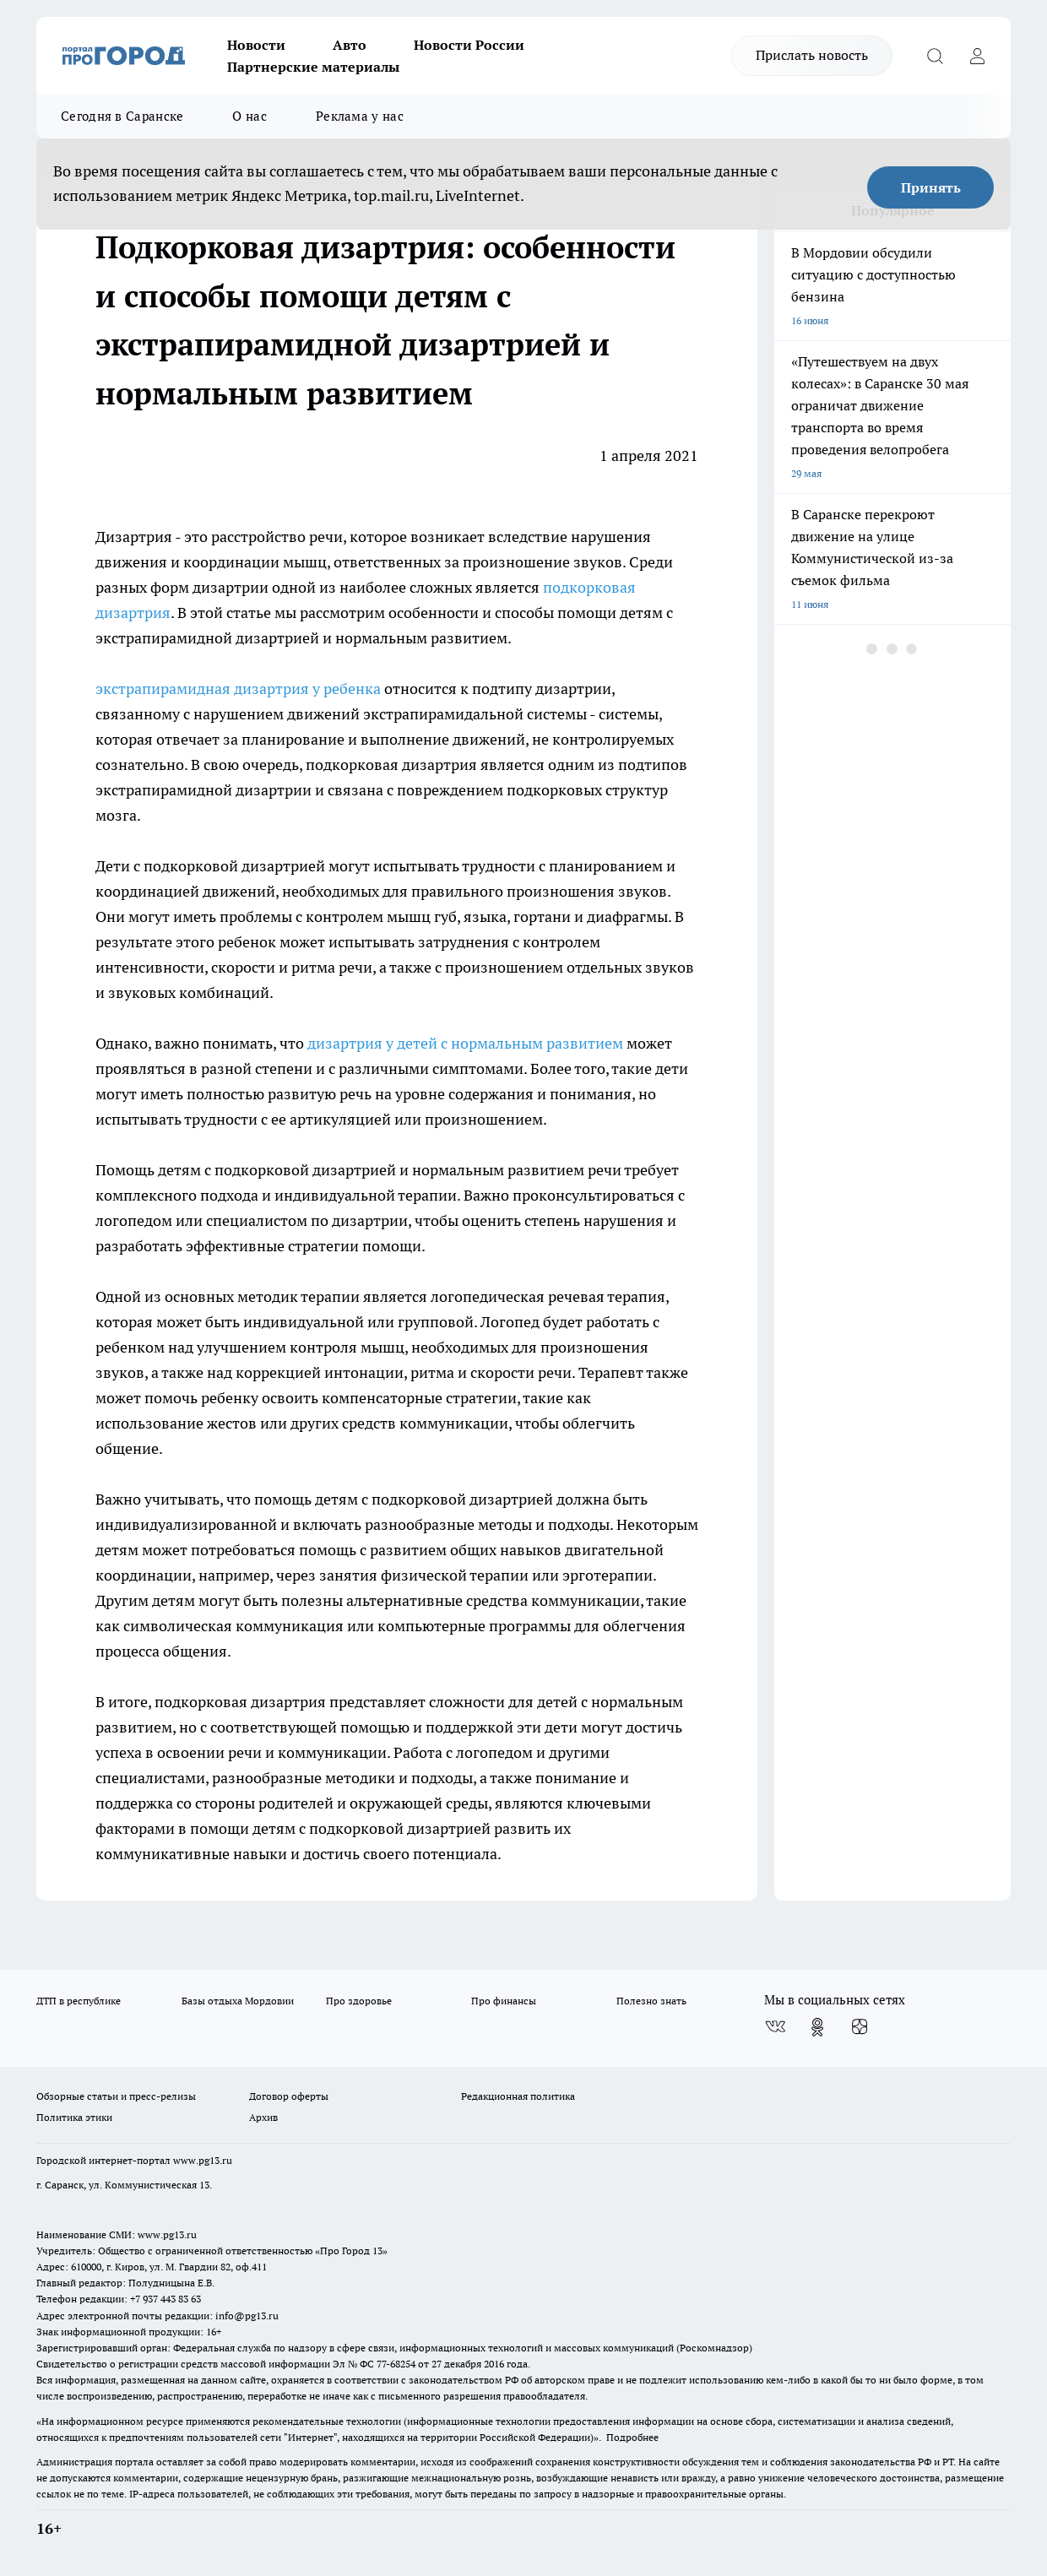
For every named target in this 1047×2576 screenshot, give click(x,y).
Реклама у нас (360, 116)
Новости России (469, 44)
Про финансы (503, 2000)
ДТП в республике (78, 2000)
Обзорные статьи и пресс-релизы (116, 2096)
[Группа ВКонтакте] (775, 2027)
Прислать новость (812, 54)
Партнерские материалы (313, 66)
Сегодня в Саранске (122, 116)
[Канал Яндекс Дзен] (859, 2027)
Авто (349, 44)
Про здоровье (359, 2000)
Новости (256, 44)
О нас (249, 116)
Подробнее (632, 2437)
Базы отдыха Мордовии (238, 2000)
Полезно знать (651, 2000)
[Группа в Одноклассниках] (817, 2027)
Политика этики (74, 2117)
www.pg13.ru (202, 2160)
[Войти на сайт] (977, 56)
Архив (263, 2117)
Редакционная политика (518, 2096)
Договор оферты (288, 2096)
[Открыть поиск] (935, 56)
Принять (931, 187)
